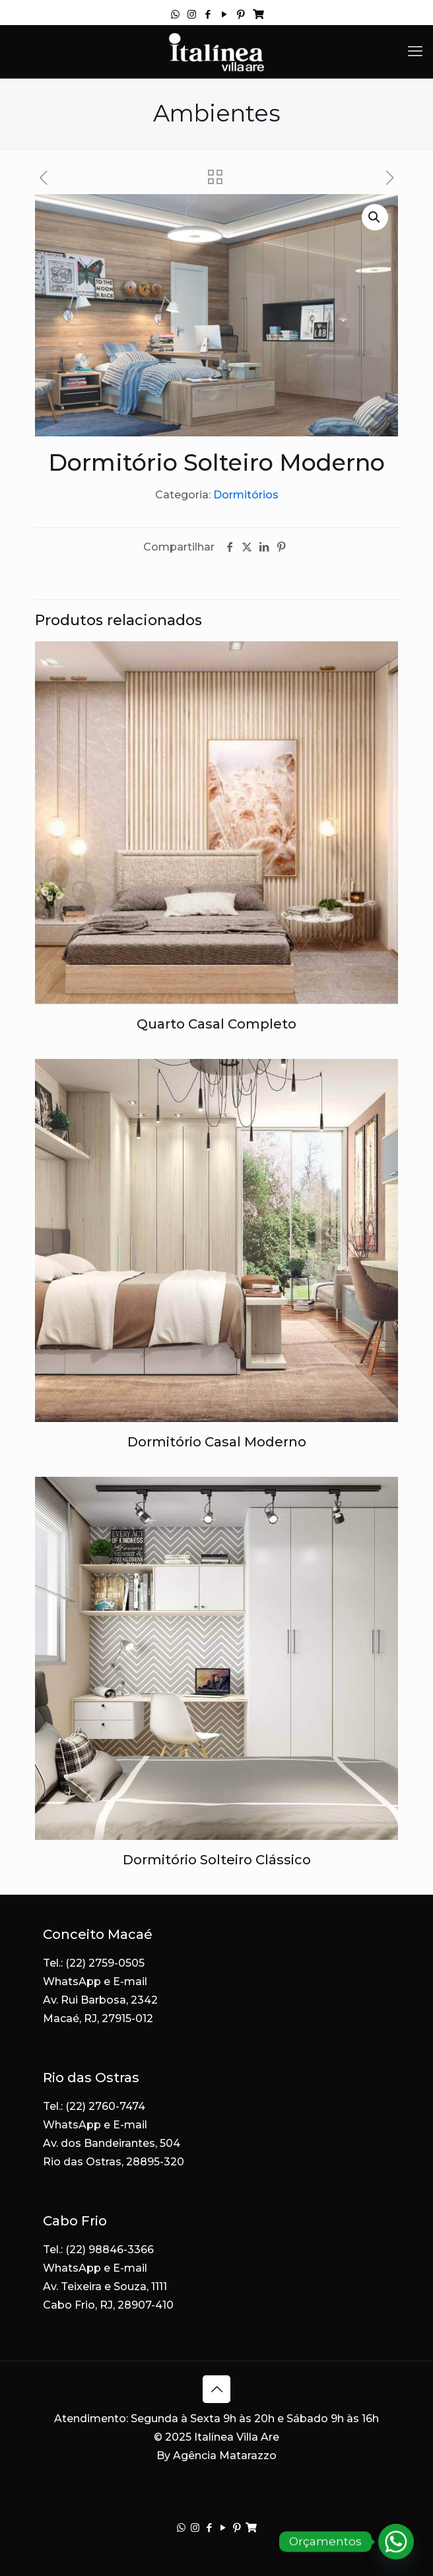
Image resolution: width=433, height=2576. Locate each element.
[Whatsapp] (396, 2541)
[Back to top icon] (216, 2389)
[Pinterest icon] (241, 14)
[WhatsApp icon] (175, 14)
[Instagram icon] (192, 14)
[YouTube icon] (225, 14)
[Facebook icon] (208, 14)
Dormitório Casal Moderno (216, 1442)
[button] (375, 217)
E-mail (130, 1981)
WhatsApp (72, 1981)
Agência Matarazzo (225, 2455)
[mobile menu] (415, 51)
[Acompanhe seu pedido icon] (258, 14)
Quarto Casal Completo (216, 1024)
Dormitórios (246, 495)
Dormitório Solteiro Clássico (217, 1860)
